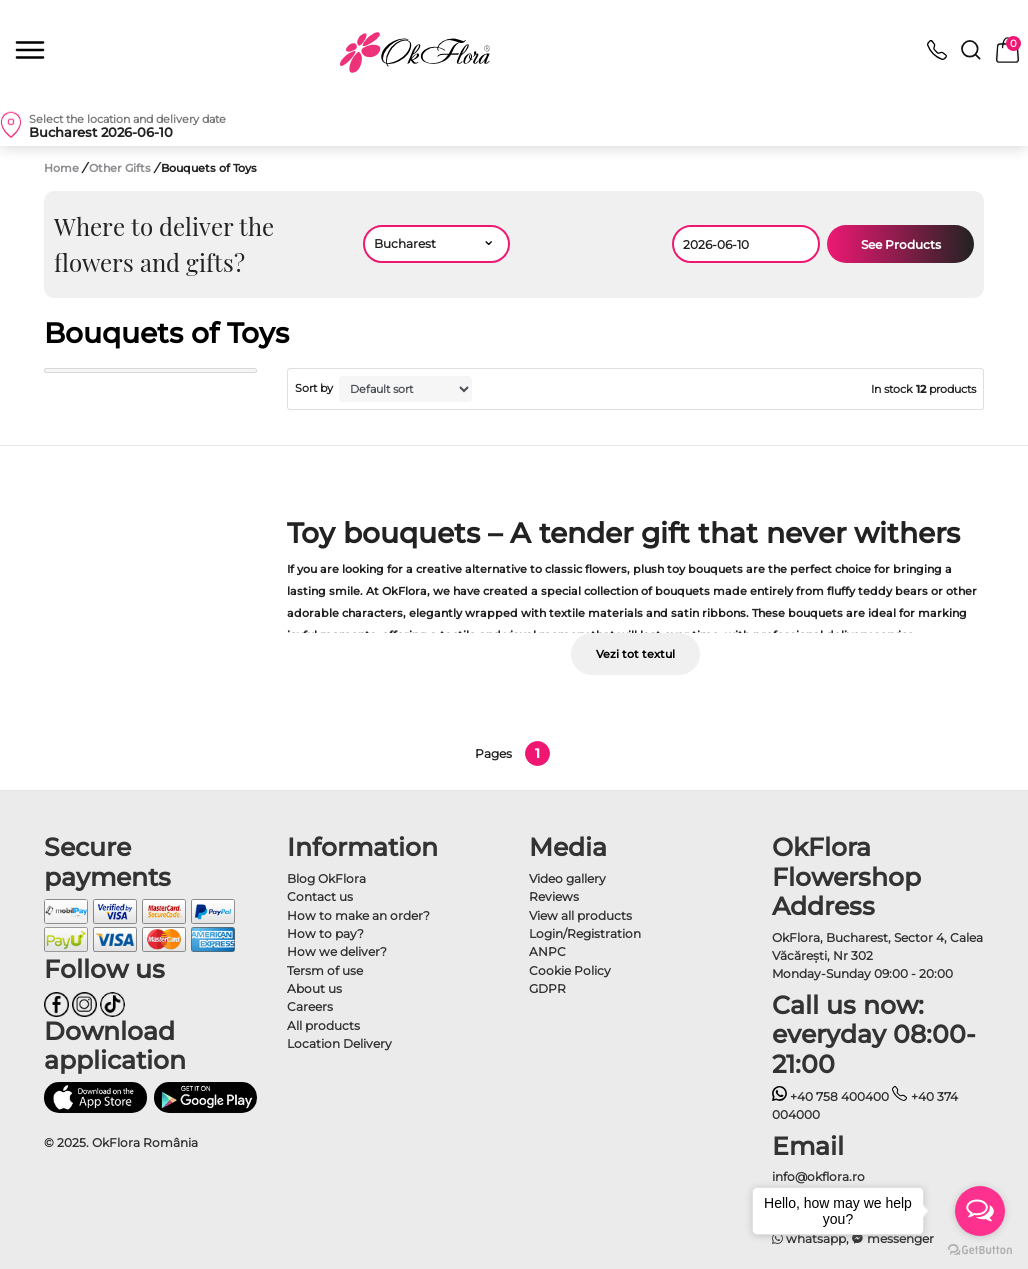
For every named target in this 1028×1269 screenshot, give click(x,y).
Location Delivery (339, 1043)
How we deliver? (337, 951)
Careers (310, 1006)
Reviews (554, 896)
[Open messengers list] (980, 1211)
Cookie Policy (570, 970)
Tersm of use (325, 970)
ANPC (547, 951)
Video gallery (567, 878)
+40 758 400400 (831, 1096)
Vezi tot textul (635, 654)
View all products (580, 915)
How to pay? (325, 933)
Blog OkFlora (326, 878)
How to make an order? (358, 915)
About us (314, 988)
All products (323, 1025)
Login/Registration (585, 933)
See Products (901, 244)
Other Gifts (121, 168)
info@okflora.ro (818, 1176)
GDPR (547, 988)
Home (61, 168)
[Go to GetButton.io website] (980, 1249)
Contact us (320, 896)
